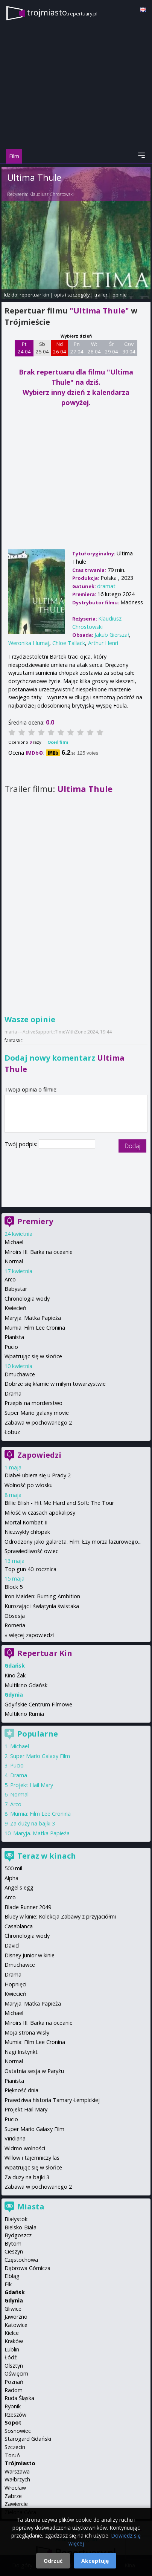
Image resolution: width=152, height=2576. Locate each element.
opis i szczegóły (72, 294)
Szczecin (15, 2447)
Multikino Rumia (24, 1713)
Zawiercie (16, 2503)
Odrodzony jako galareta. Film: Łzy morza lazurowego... (73, 1541)
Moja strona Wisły (27, 2032)
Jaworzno (16, 2316)
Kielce (12, 2332)
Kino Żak (15, 1675)
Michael (14, 1242)
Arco (10, 1279)
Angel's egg (19, 1887)
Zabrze (13, 2496)
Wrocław (15, 2487)
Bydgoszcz (18, 2235)
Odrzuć (53, 2560)
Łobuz (12, 1432)
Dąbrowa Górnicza (27, 2268)
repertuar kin (34, 294)
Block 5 (14, 1586)
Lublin (12, 2349)
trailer (101, 294)
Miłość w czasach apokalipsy (40, 1512)
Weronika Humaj (28, 643)
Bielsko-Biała (20, 2227)
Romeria (15, 1625)
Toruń (12, 2455)
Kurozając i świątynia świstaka (42, 1606)
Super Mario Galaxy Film (40, 1756)
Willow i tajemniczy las (32, 2157)
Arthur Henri (103, 643)
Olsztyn (14, 2365)
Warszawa (17, 2471)
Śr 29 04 (111, 348)
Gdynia (14, 2300)
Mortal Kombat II (26, 1522)
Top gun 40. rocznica (30, 1569)
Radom (14, 2390)
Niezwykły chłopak (27, 1531)
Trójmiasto (20, 2463)
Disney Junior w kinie (30, 1955)
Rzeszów (15, 2414)
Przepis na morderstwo (33, 1402)
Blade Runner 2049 (28, 1907)
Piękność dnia (21, 2090)
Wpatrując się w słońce (33, 1356)
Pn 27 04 (77, 348)
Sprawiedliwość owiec (31, 1551)
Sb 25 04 (42, 348)
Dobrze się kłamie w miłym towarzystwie (55, 1383)
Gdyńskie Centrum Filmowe (38, 1704)
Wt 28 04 (94, 348)
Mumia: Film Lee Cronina (35, 1327)
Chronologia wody (27, 1298)
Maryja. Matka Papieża (33, 1317)
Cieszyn (14, 2251)
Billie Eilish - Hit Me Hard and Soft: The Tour (59, 1502)
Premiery (35, 1221)
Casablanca (19, 1926)
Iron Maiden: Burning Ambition (42, 1596)
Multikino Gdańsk (26, 1685)
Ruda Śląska (19, 2398)
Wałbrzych (17, 2479)
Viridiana (15, 2138)
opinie (119, 294)
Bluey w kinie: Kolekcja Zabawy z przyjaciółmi (60, 1916)
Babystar (16, 1288)
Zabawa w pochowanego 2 (38, 1422)
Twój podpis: (22, 1144)
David (12, 1945)
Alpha (11, 1878)
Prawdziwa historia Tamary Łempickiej (52, 2100)
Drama (13, 1393)
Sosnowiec (18, 2430)
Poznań (14, 2381)
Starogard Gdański (28, 2438)
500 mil (13, 1868)
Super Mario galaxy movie (37, 1412)
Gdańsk (15, 2292)
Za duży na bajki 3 (32, 1823)
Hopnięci (15, 1984)
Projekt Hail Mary (31, 1785)
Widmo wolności (25, 2148)
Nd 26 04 (59, 348)
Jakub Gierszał (111, 634)
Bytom (13, 2243)
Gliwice (13, 2308)
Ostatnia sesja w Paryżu (34, 2071)
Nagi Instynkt (21, 2051)
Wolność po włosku (29, 1485)
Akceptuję (95, 2560)
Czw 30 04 (128, 348)
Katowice (16, 2324)
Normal (14, 1261)
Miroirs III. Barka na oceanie (39, 1251)
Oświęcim (16, 2373)
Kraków (14, 2341)
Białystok (16, 2219)
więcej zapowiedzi (31, 1635)
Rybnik (13, 2406)
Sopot (13, 2422)
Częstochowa (21, 2259)
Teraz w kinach (46, 1856)
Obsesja (15, 1615)
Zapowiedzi (39, 1455)
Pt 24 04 (24, 348)
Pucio (11, 1346)
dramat (106, 586)
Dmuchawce (20, 1374)
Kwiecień (15, 1308)
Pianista (14, 1337)
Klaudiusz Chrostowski (51, 194)
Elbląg (12, 2275)
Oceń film (57, 742)
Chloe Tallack (68, 643)
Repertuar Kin (44, 1653)
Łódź (11, 2357)
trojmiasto (62, 12)
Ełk (8, 2284)
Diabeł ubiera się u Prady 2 (38, 1475)
